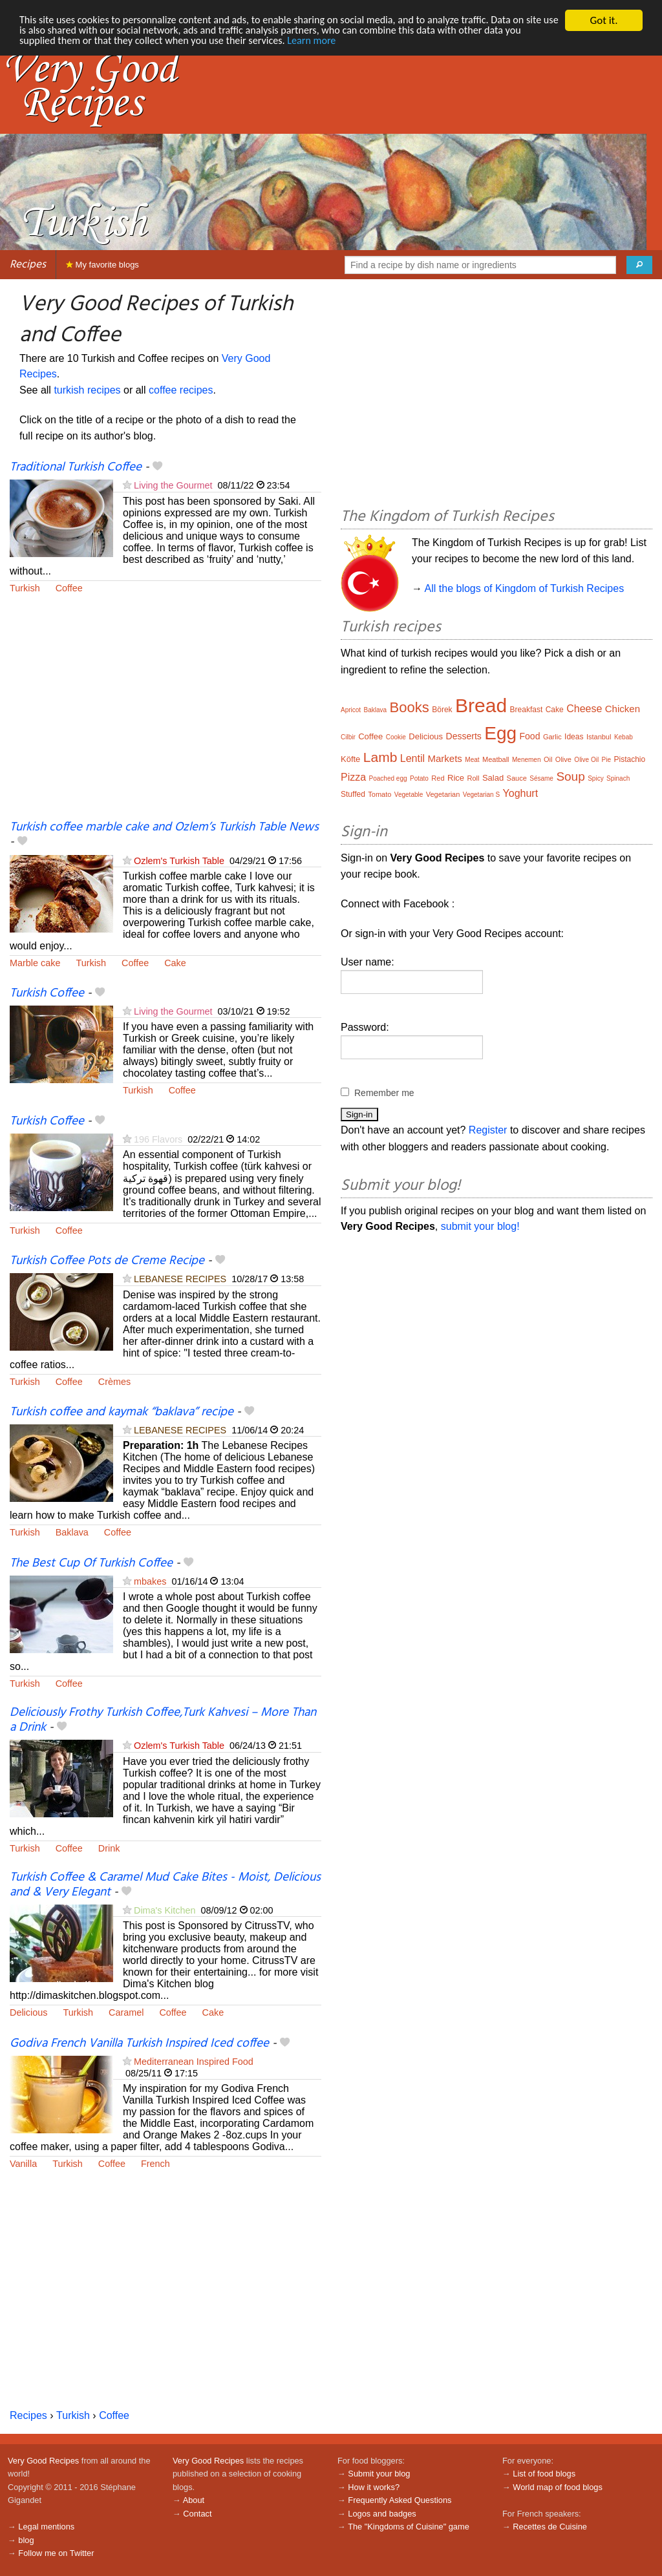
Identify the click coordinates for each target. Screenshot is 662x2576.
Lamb (380, 757)
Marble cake (35, 963)
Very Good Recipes (43, 2460)
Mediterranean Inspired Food (193, 2061)
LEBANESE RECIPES (180, 1279)
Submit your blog (379, 2473)
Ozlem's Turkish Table (179, 861)
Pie (606, 759)
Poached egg (388, 778)
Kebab (623, 737)
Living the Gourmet (173, 485)
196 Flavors (158, 1139)
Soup (570, 776)
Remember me (384, 1093)
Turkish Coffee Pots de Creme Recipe (107, 1261)
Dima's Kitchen (165, 1910)
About (193, 2500)
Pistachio (630, 759)
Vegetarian (443, 794)
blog (26, 2540)
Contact (197, 2513)
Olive (563, 759)
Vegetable (408, 794)
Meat (472, 759)
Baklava (72, 1532)
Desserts (464, 736)
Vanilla (23, 2164)
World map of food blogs (557, 2487)
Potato (419, 778)
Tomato (379, 794)
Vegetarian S (481, 794)
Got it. (603, 20)
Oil (548, 759)
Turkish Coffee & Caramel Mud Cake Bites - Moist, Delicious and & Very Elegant (165, 1885)
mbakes (150, 1581)
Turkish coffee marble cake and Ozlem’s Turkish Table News (164, 827)
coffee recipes (181, 390)
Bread (481, 705)
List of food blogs (544, 2473)
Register (488, 1129)
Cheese (584, 708)
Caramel (126, 2012)
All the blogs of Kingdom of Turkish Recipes (525, 588)
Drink (109, 1848)
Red (437, 778)
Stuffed (353, 794)
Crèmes (114, 1382)
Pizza (353, 777)
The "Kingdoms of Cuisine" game (408, 2526)
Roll (473, 778)
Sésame (541, 778)
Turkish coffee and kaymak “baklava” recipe (121, 1412)
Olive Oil (586, 759)
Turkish (25, 588)
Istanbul (599, 737)
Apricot (351, 709)
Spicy (595, 778)
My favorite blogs (102, 264)
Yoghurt (521, 793)
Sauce (517, 778)
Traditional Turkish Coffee (76, 467)
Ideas (573, 736)
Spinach (618, 778)
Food (530, 736)
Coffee (69, 588)
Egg (500, 733)
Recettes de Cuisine (550, 2526)
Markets (445, 758)
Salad (493, 778)
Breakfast (526, 709)
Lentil (412, 758)
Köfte (350, 759)
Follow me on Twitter (56, 2553)
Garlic (552, 737)
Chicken (622, 708)
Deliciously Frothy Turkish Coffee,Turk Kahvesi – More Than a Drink (163, 1720)
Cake (175, 963)
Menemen (526, 759)
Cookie (396, 737)
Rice (455, 778)
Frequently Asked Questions (399, 2500)
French (155, 2164)
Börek (442, 709)
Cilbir (348, 737)
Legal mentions (46, 2526)
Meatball (495, 759)
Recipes (28, 264)
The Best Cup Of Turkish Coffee (91, 1563)
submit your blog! (480, 1226)
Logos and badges (382, 2513)
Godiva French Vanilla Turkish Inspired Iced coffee (139, 2043)
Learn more (368, 43)
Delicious (28, 2012)
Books (409, 707)
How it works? (374, 2487)
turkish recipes (87, 390)
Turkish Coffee (47, 993)
